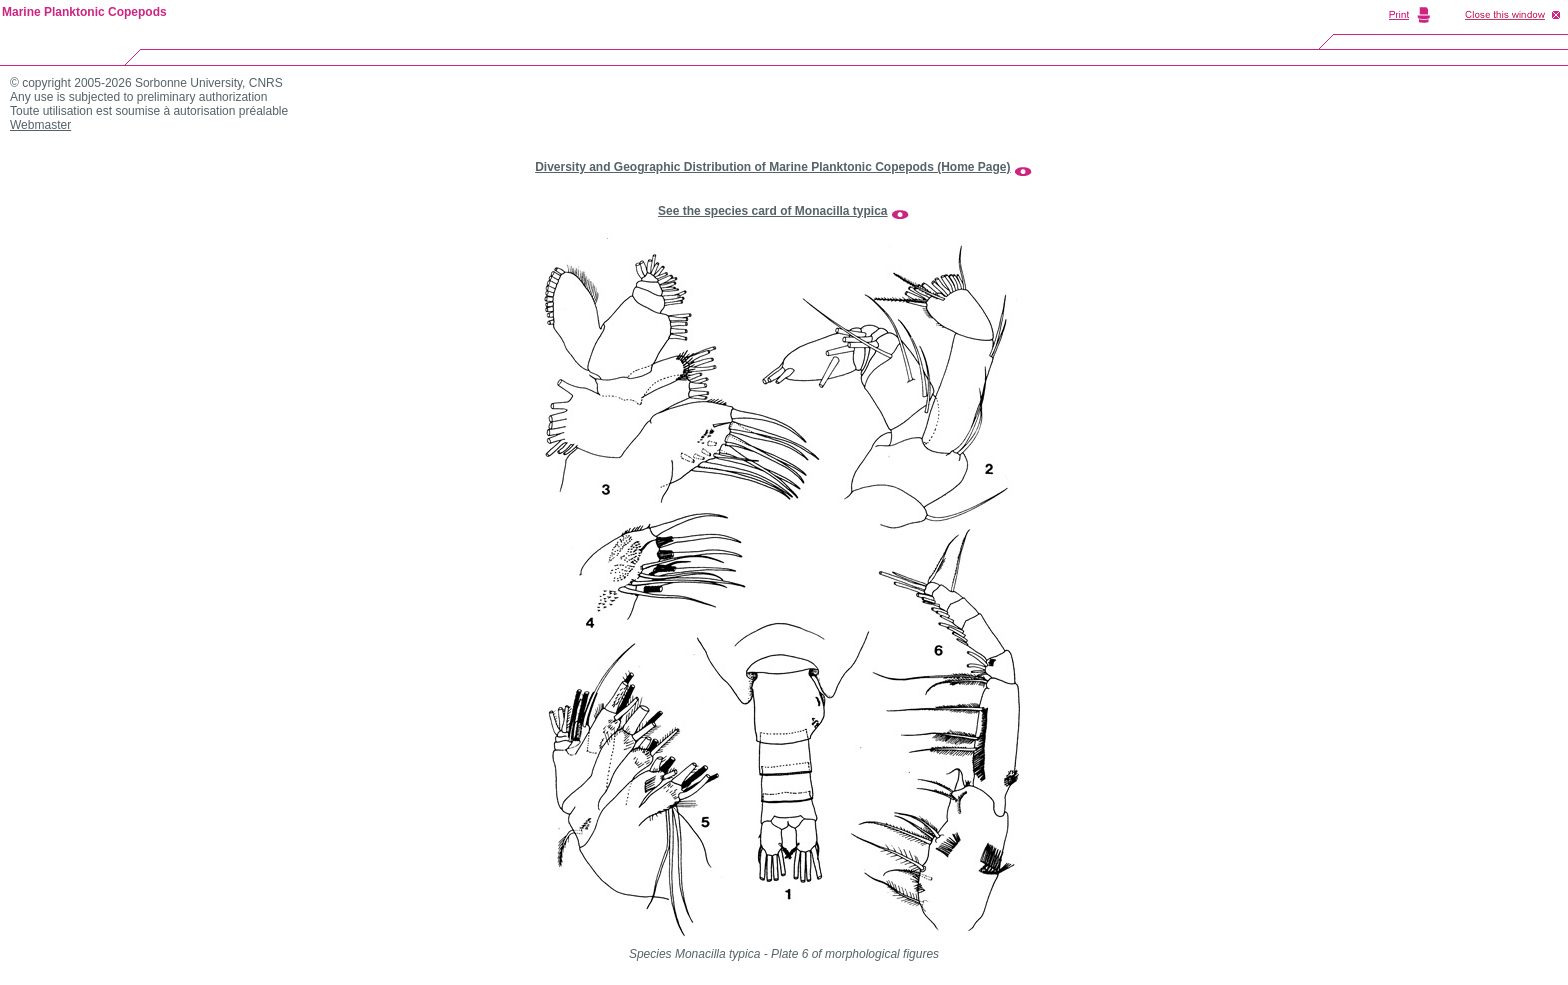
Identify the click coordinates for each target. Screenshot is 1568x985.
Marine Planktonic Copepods (84, 12)
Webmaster (40, 125)
